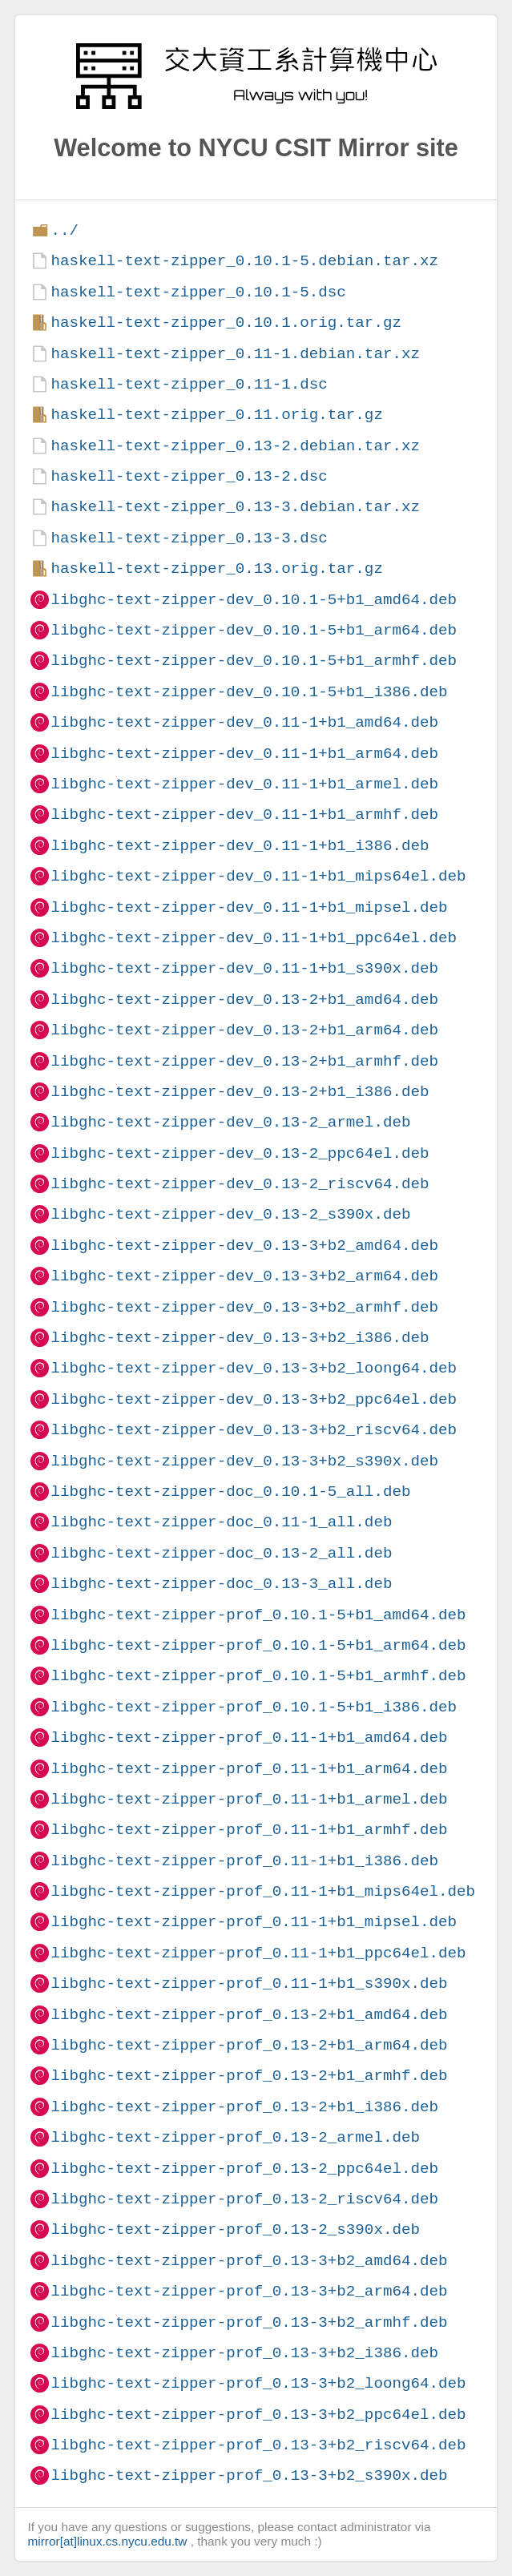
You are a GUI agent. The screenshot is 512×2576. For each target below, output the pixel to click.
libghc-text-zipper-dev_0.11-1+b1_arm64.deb (244, 753)
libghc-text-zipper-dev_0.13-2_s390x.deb (230, 1214)
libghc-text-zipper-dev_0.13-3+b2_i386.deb (239, 1337)
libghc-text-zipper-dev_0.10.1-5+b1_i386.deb (248, 692)
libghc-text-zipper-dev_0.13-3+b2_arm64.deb (244, 1276)
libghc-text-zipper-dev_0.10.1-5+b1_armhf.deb (253, 660)
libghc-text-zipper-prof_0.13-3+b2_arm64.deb (248, 2291)
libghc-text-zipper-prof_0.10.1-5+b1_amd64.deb (258, 1615)
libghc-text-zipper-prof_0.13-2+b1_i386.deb (244, 2107)
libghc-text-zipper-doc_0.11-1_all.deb (221, 1522)
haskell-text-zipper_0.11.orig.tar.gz (216, 414)
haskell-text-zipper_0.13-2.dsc (188, 476)
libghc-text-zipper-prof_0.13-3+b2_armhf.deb (248, 2322)
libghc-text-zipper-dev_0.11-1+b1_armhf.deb (244, 814)
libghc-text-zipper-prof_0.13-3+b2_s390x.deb (248, 2475)
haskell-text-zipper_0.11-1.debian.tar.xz (235, 354)
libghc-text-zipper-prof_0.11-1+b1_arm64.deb (248, 1769)
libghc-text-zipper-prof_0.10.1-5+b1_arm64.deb (258, 1645)
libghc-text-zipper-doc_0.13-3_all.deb (221, 1583)
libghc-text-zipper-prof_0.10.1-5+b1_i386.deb (253, 1707)
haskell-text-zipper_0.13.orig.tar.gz (216, 568)
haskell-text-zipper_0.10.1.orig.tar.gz (225, 322)
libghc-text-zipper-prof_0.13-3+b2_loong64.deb (258, 2383)
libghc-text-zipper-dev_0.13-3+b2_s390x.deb (244, 1461)
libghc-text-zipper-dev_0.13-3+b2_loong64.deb (253, 1368)
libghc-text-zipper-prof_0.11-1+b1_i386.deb (244, 1861)
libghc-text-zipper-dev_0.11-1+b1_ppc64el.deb (253, 938)
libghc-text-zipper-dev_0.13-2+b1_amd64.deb (244, 999)
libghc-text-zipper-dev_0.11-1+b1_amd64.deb (244, 722)
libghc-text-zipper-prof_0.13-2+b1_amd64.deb (248, 2015)
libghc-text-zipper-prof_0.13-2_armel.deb (235, 2137)
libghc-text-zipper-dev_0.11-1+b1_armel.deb (244, 784)
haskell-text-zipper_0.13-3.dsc (188, 538)
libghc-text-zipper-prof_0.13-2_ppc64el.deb (244, 2168)
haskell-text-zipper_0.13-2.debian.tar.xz (235, 446)
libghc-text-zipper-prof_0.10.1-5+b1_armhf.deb (258, 1676)
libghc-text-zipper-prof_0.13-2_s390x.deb (235, 2229)
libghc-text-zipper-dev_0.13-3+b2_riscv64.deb (253, 1430)
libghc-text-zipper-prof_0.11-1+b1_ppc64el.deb (258, 1953)
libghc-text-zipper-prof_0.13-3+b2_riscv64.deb (258, 2445)
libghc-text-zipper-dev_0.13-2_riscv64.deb (239, 1184)
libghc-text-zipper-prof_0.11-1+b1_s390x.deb (248, 1983)
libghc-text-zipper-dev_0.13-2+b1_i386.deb (239, 1092)
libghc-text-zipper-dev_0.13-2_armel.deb (230, 1122)
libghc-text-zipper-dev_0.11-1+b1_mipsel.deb (248, 907)
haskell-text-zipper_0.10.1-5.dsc (197, 292)
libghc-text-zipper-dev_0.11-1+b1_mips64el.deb (258, 876)
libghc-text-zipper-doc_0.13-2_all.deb (221, 1553)
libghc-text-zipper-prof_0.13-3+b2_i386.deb (244, 2353)
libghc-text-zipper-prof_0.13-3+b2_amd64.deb (248, 2261)
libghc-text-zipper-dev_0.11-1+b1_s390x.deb (244, 968)
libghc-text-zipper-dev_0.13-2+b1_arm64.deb (244, 1030)
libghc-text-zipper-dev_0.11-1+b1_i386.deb (239, 846)
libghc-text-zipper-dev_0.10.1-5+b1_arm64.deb (253, 630)
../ (64, 230)
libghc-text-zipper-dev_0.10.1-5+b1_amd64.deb (253, 600)
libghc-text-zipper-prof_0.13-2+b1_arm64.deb (248, 2045)
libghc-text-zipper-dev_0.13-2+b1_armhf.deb (244, 1061)
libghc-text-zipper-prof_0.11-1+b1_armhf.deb (248, 1829)
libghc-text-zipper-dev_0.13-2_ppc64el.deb (239, 1153)
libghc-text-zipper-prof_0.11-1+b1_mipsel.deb (253, 1922)
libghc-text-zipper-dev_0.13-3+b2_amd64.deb (244, 1245)
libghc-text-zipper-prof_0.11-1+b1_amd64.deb (248, 1737)
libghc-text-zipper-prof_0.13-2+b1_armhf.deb (248, 2075)
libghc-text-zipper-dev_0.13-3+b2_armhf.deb (244, 1307)
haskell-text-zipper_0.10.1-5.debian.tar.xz (244, 261)
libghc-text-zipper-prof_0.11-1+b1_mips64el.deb (262, 1891)
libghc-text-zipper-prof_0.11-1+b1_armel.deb (248, 1799)
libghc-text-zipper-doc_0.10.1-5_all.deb (230, 1491)
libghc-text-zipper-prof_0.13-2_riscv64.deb (244, 2199)
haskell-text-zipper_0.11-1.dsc (188, 384)
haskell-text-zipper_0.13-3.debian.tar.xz (235, 507)
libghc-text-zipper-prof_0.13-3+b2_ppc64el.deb (258, 2414)
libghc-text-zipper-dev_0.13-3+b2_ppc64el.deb (253, 1399)
